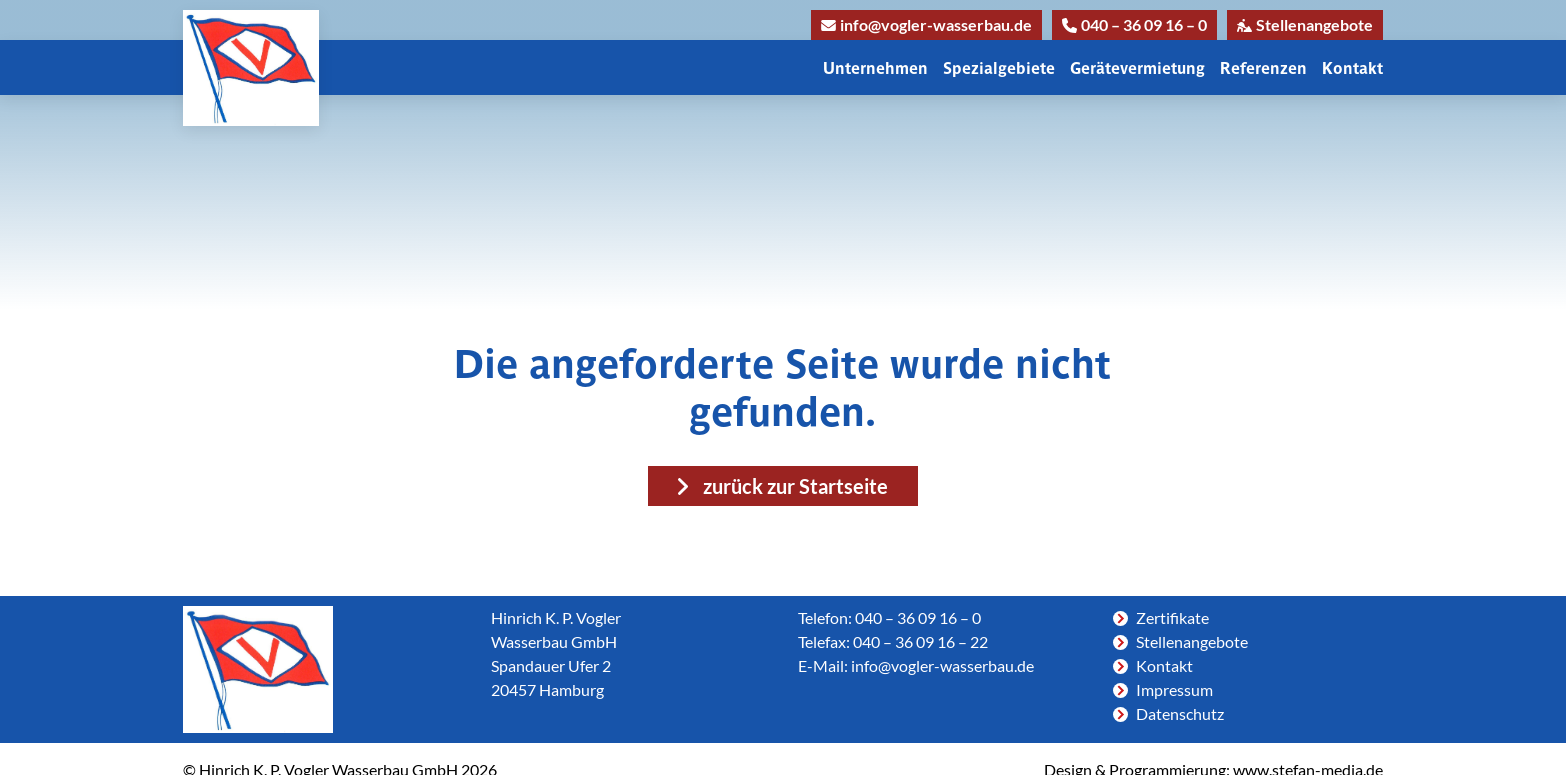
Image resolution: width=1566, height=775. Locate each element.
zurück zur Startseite (795, 486)
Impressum (1174, 689)
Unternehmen (875, 68)
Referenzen (1263, 68)
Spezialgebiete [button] (999, 68)
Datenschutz (1180, 713)
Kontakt (1352, 68)
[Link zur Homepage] (251, 68)
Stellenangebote (1305, 24)
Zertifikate (1172, 617)
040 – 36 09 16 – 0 (1134, 24)
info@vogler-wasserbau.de (926, 24)
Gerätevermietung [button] (1137, 68)
